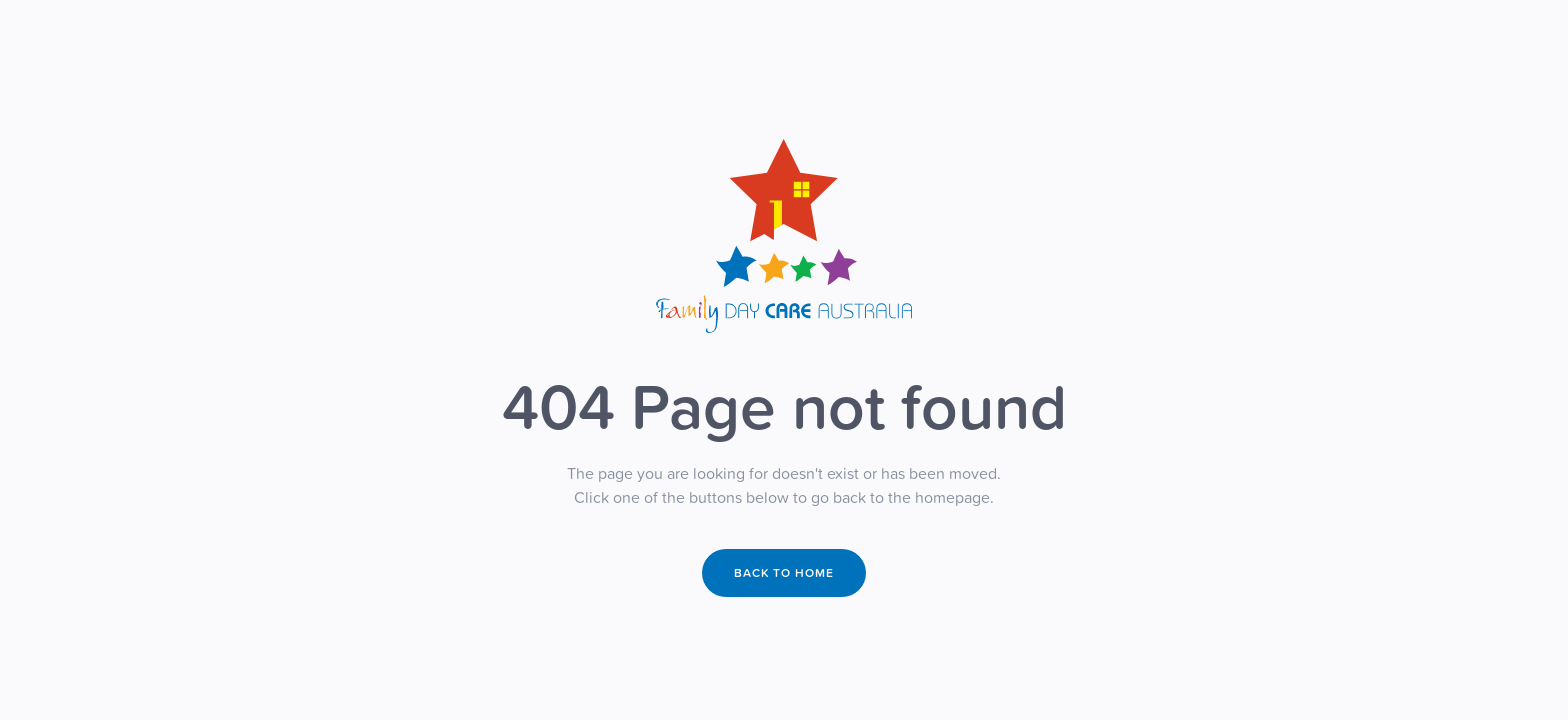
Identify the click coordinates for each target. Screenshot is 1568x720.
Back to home (784, 572)
